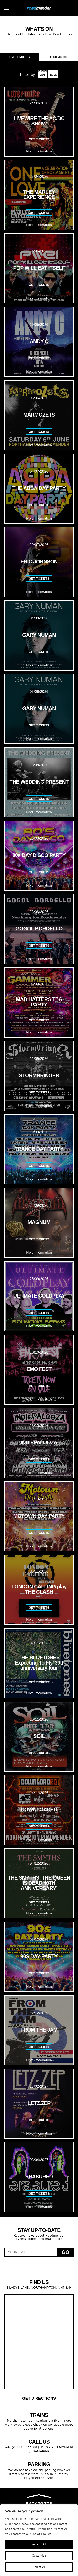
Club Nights (58, 57)
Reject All (39, 2566)
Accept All (39, 2544)
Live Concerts (19, 57)
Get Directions (39, 2398)
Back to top (39, 2500)
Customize (39, 2555)
